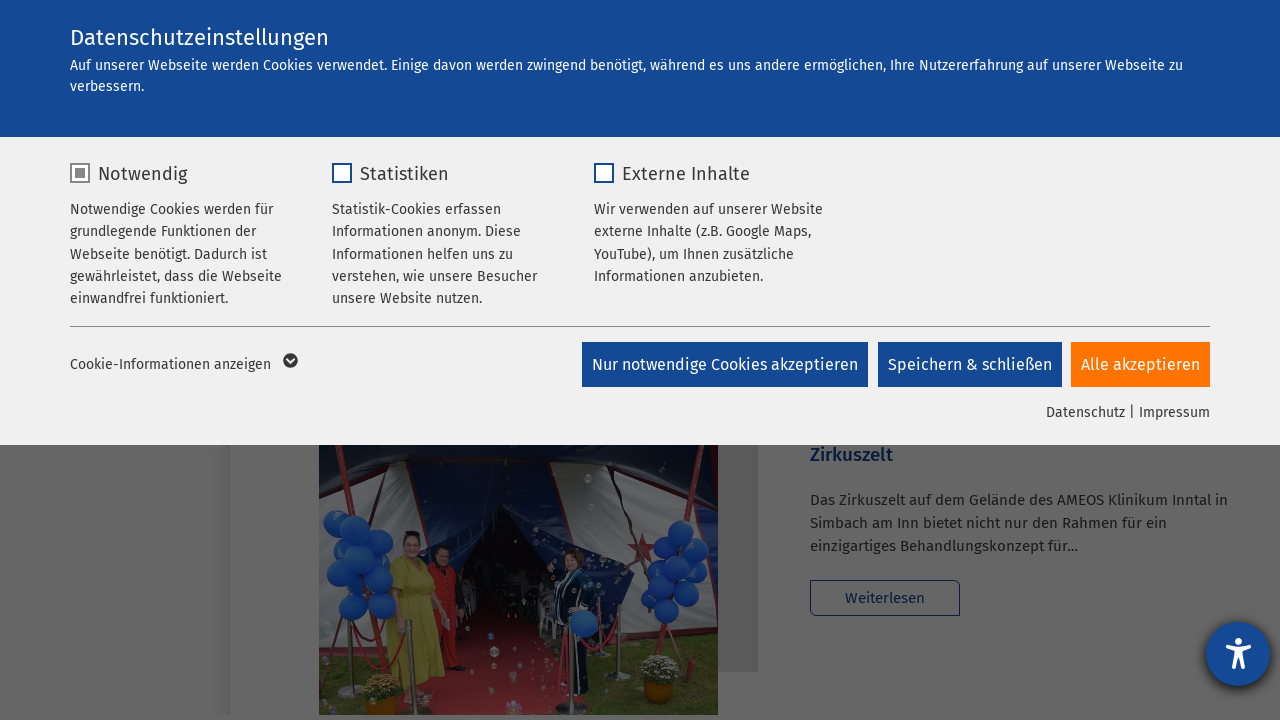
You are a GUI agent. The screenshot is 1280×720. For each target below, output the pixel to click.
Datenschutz (1085, 412)
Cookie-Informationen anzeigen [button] (182, 365)
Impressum (1174, 412)
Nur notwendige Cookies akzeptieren (724, 364)
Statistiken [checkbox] (404, 174)
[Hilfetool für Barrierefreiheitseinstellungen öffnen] (1238, 654)
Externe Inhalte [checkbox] (686, 174)
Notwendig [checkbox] (142, 174)
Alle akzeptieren (1140, 364)
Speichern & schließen (969, 364)
